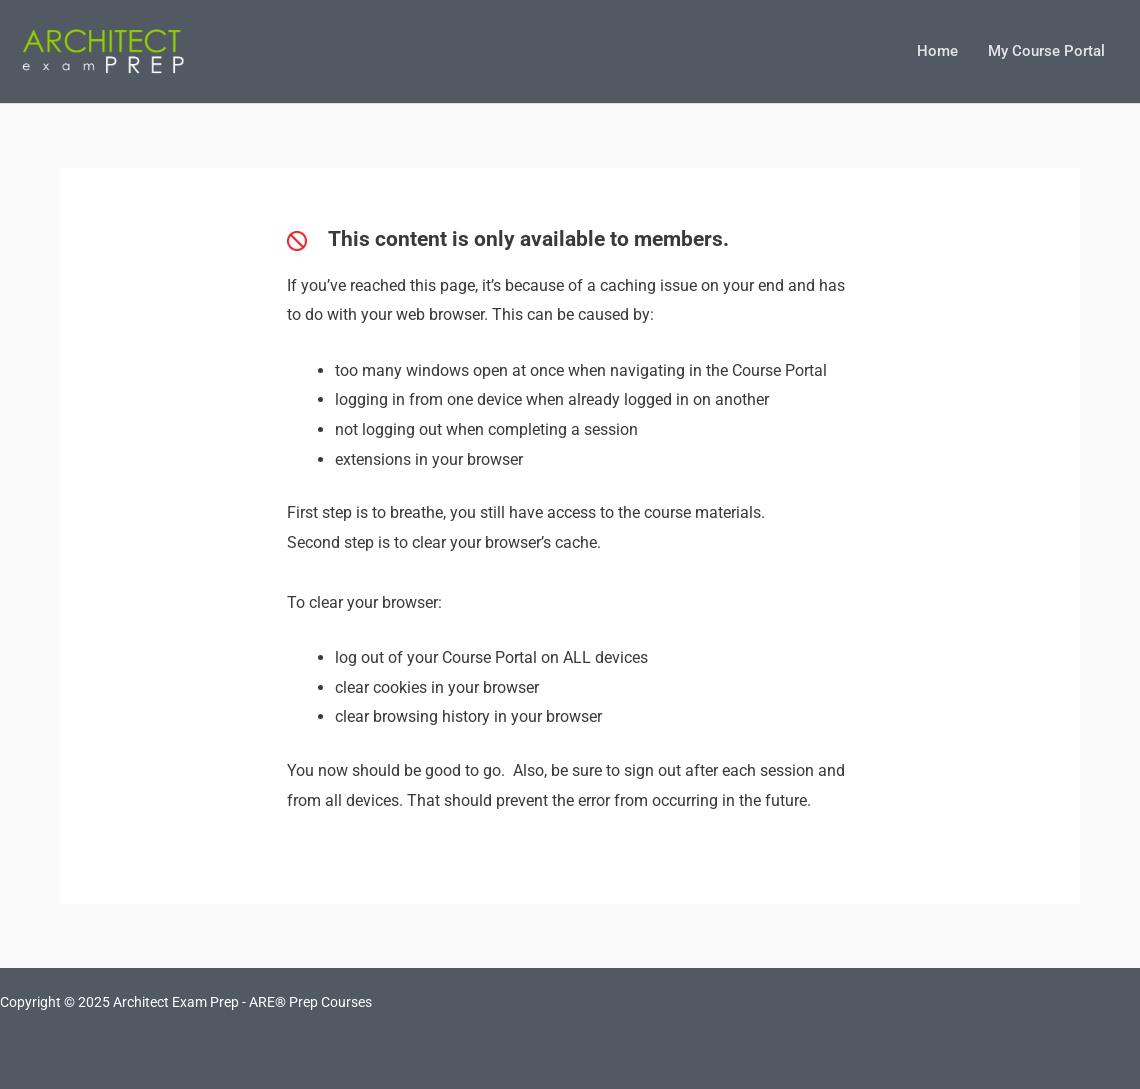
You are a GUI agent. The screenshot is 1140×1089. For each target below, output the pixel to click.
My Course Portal (1046, 51)
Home (937, 51)
